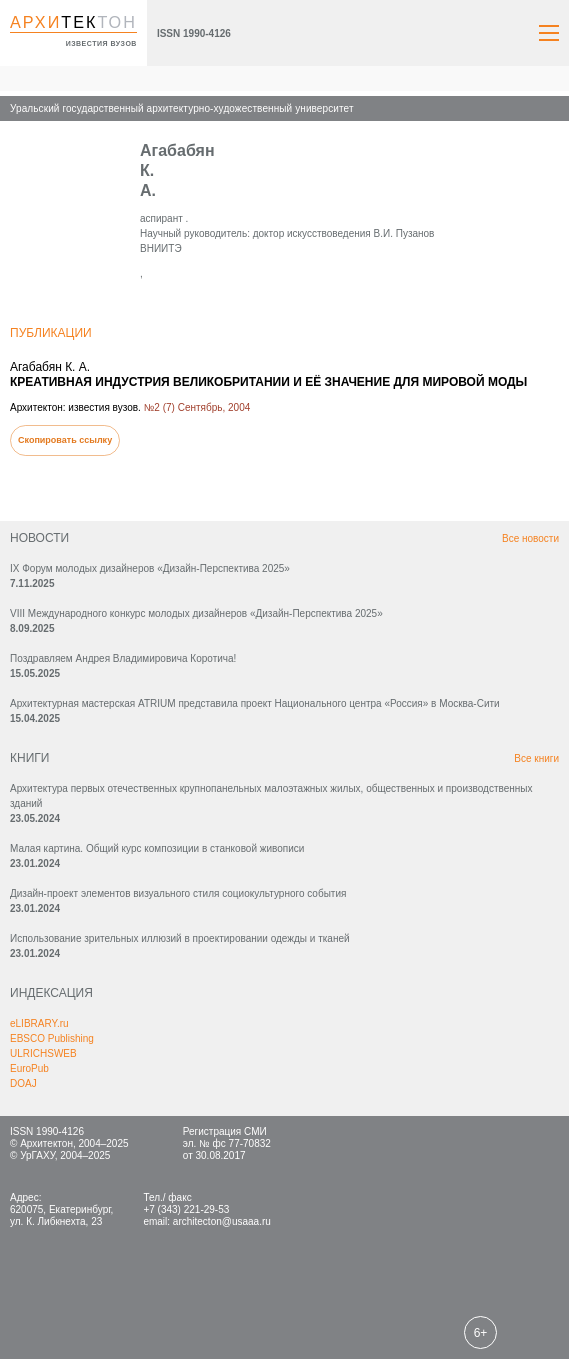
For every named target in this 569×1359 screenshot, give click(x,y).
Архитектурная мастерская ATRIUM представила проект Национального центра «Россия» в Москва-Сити (255, 703)
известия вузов (101, 43)
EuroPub (29, 1068)
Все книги (536, 758)
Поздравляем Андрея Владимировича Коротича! (123, 658)
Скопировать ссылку (65, 440)
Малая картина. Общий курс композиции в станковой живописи (157, 848)
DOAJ (23, 1083)
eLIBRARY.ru (39, 1023)
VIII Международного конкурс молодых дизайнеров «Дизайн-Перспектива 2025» (196, 613)
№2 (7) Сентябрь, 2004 (197, 407)
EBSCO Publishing (52, 1038)
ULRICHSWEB (43, 1053)
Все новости (530, 538)
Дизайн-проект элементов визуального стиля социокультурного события (178, 893)
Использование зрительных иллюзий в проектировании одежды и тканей (180, 938)
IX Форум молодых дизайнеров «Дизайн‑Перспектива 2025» (150, 568)
